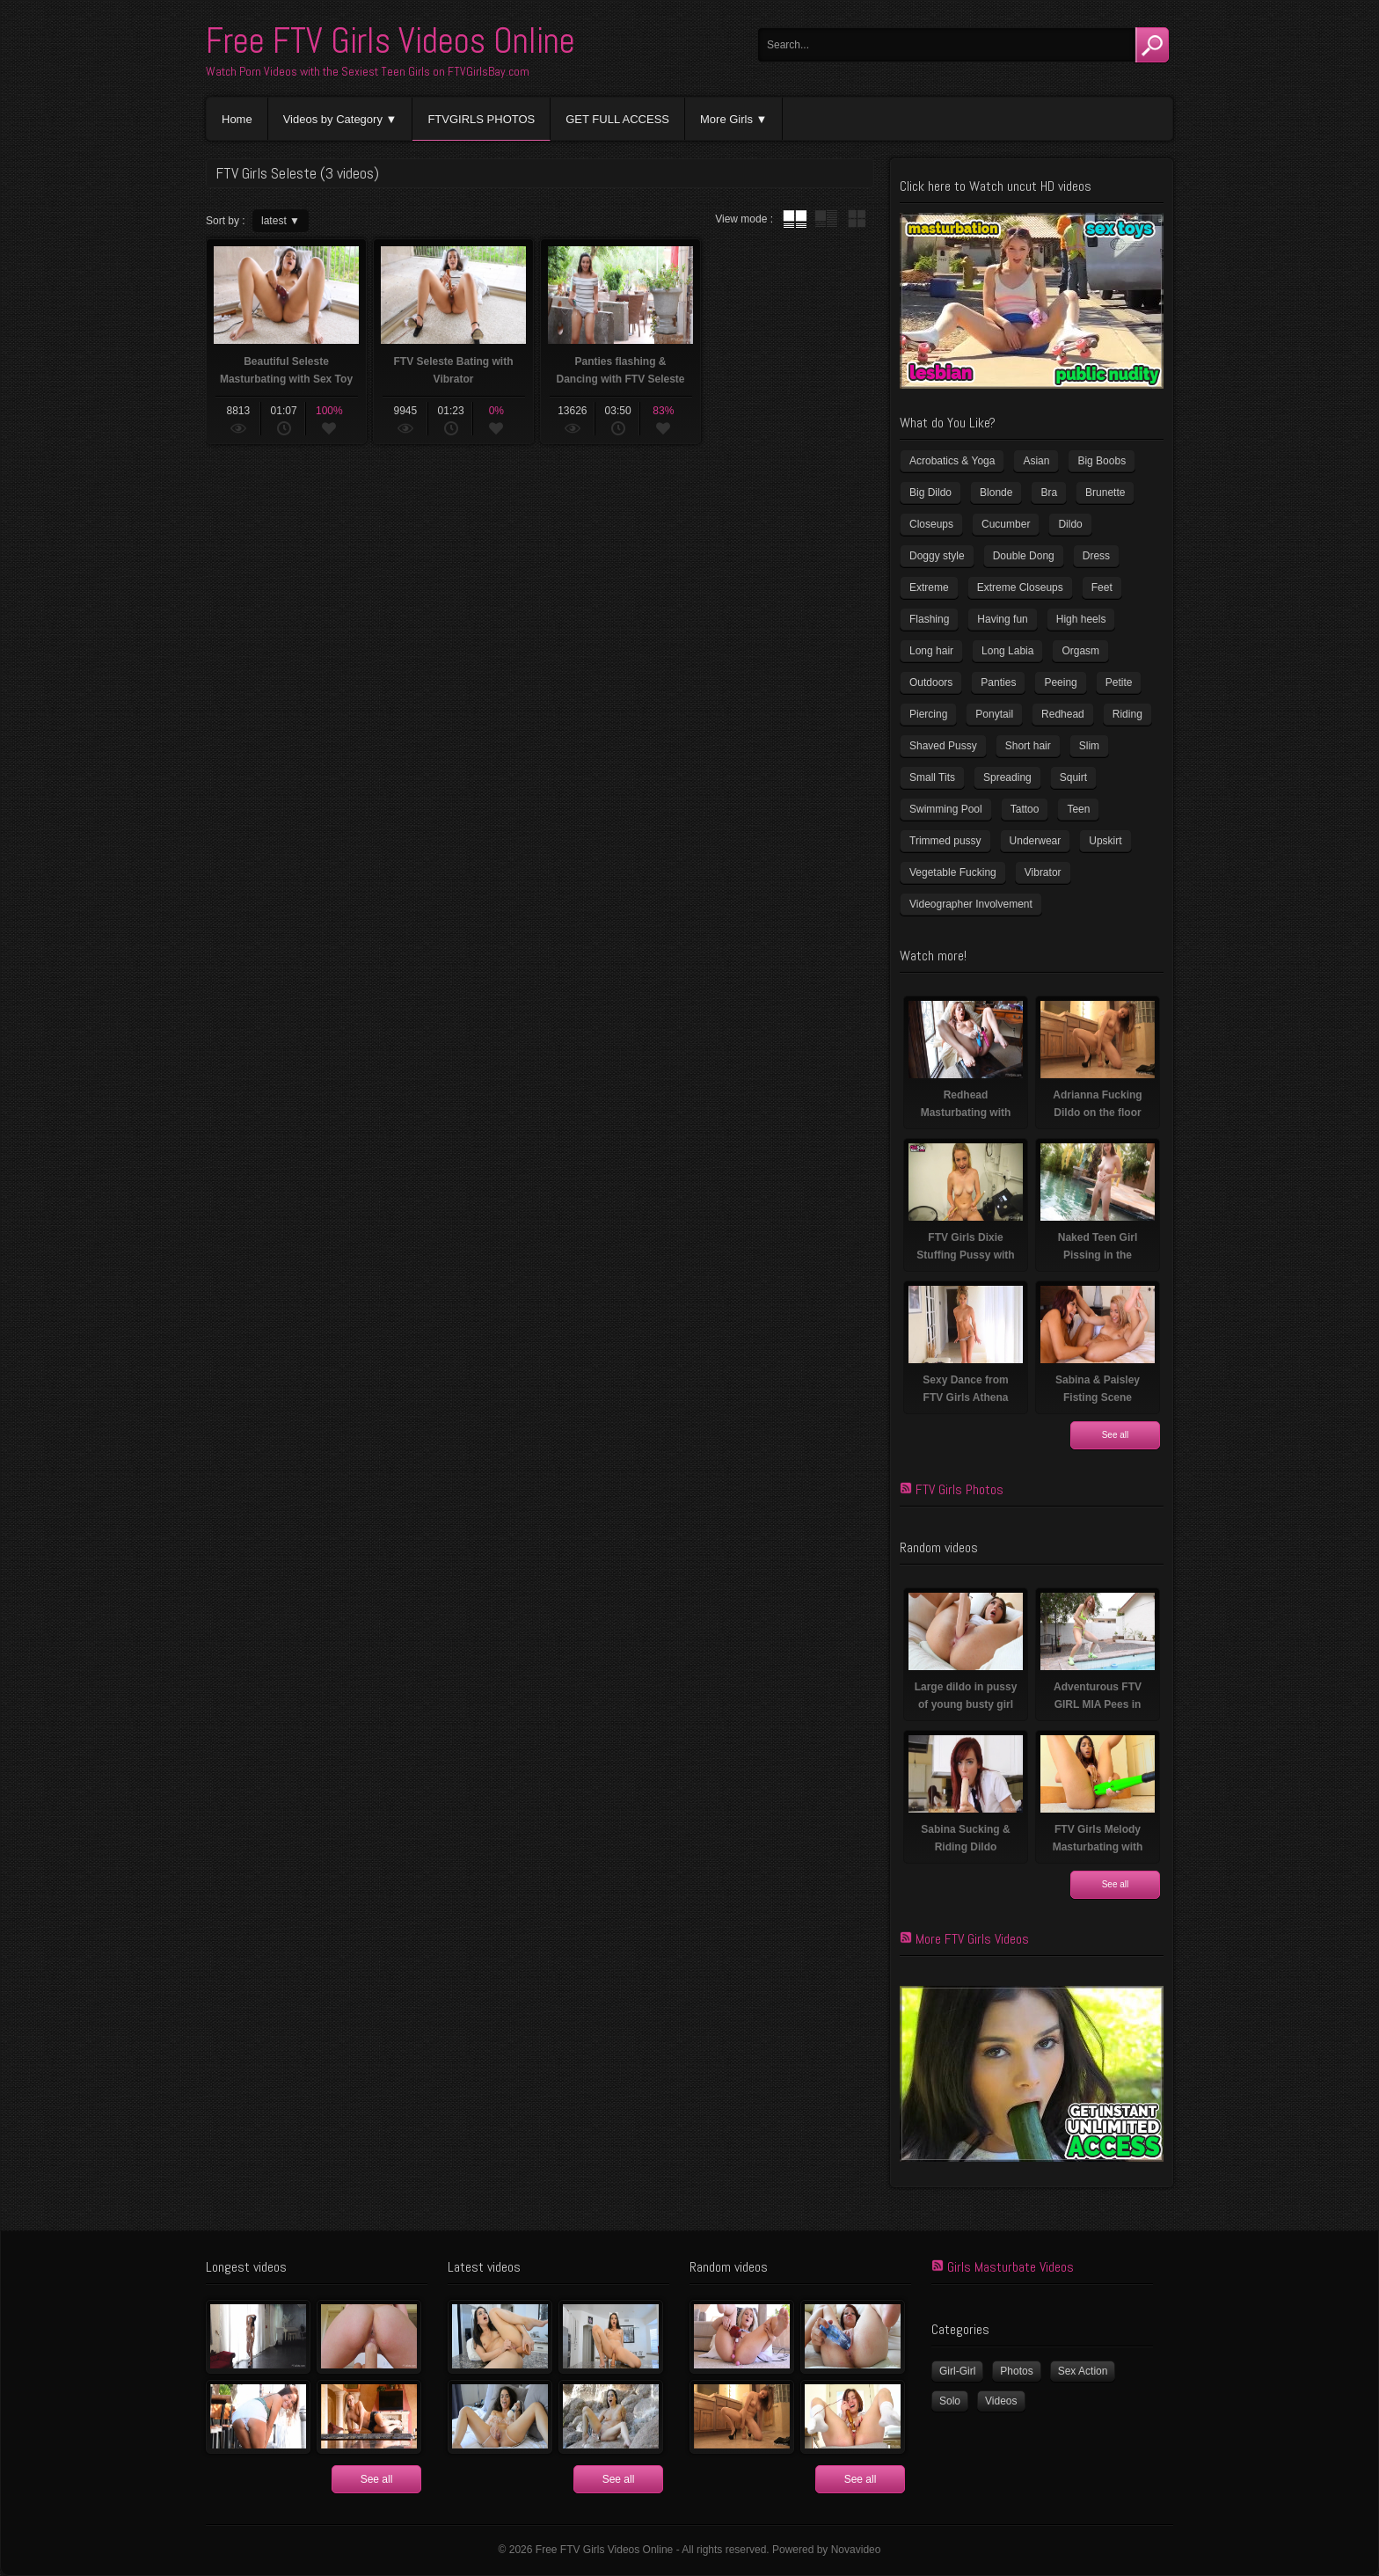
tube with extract (826, 219)
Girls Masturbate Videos (1010, 2267)
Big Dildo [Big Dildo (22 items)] (930, 492)
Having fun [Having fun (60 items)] (1002, 619)
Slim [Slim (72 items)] (1089, 746)
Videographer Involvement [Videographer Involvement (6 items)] (970, 904)
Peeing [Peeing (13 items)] (1060, 682)
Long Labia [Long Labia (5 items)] (1007, 651)
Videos (1001, 2401)
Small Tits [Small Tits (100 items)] (932, 777)
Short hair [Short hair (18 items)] (1028, 746)
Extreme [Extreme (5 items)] (929, 587)
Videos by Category (333, 119)
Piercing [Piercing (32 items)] (928, 714)
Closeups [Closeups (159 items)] (931, 524)
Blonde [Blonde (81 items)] (996, 492)
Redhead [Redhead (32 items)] (1062, 714)
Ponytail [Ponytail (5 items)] (994, 714)
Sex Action (1083, 2371)
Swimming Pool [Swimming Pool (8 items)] (945, 809)
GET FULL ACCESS (617, 119)
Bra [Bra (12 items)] (1048, 492)
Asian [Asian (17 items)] (1036, 461)
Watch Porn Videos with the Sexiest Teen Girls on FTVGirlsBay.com (367, 71)
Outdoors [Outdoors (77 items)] (930, 682)
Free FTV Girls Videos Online (390, 40)
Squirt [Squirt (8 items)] (1073, 777)
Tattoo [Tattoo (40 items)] (1025, 809)
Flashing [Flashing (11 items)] (929, 619)
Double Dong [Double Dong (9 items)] (1023, 556)
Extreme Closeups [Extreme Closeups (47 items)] (1020, 587)
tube (795, 219)
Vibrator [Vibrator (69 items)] (1043, 872)
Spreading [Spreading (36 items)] (1007, 777)
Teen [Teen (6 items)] (1078, 809)
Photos (1016, 2371)
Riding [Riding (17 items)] (1127, 714)
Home (237, 119)
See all (1115, 1435)
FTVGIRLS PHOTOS (481, 119)
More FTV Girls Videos (972, 1939)
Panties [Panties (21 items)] (998, 682)
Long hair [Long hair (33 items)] (931, 651)
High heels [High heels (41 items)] (1081, 619)
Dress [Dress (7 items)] (1096, 556)
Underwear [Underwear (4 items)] (1036, 841)
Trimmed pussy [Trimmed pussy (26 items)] (945, 841)
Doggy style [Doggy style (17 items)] (937, 556)
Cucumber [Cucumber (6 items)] (1005, 524)
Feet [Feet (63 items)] (1102, 587)
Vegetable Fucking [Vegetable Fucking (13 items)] (952, 872)
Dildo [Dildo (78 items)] (1070, 524)
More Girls (726, 119)
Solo (949, 2401)
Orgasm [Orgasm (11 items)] (1080, 651)
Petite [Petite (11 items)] (1119, 682)
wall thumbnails (856, 219)
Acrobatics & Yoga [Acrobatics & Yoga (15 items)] (952, 461)
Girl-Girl (957, 2371)
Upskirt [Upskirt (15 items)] (1105, 841)
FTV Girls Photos (959, 1489)
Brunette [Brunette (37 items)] (1105, 492)
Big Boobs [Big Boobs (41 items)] (1101, 461)
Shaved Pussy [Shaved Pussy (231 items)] (943, 746)
